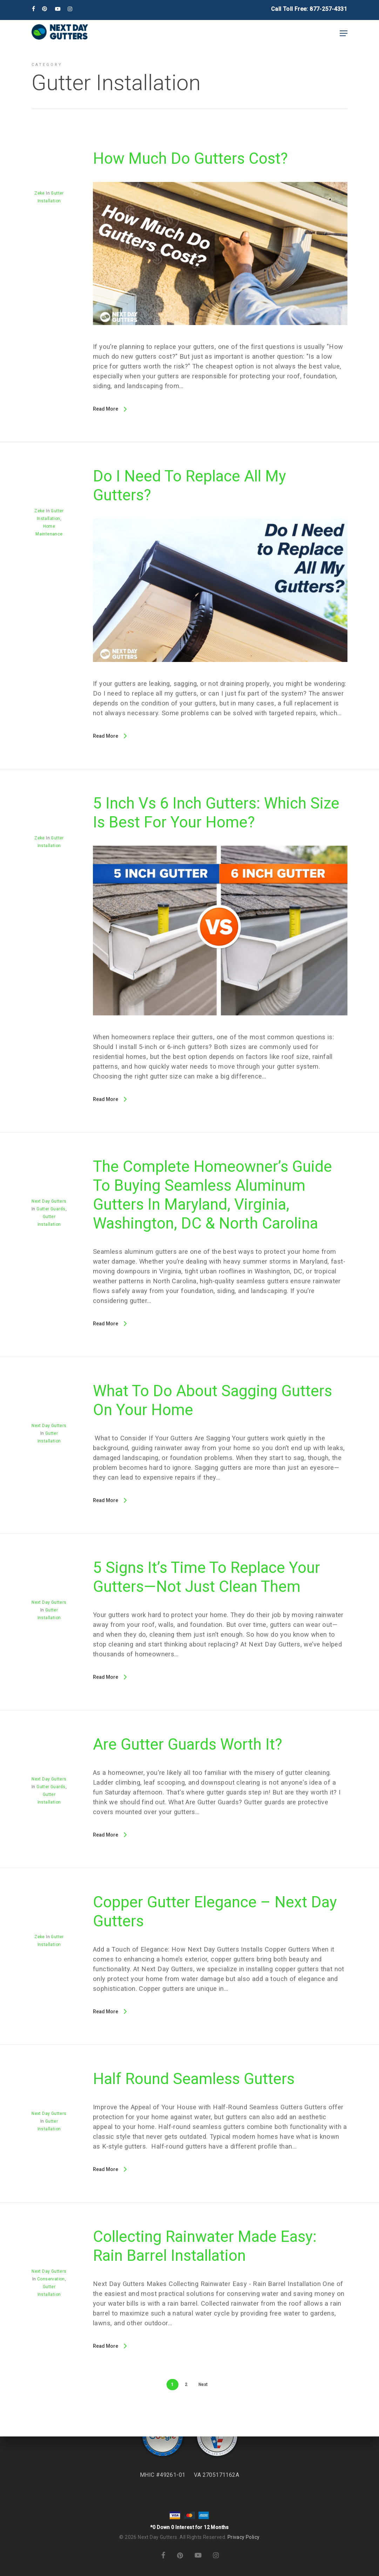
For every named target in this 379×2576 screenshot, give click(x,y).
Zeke (39, 193)
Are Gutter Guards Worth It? (187, 1744)
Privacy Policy (244, 2537)
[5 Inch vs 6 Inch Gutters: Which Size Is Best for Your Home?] (220, 1027)
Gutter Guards (50, 1208)
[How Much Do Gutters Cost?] (220, 336)
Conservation (51, 2279)
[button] (343, 33)
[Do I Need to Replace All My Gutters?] (220, 673)
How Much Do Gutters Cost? (190, 158)
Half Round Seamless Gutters (194, 2079)
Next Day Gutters (49, 1201)
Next (203, 2384)
